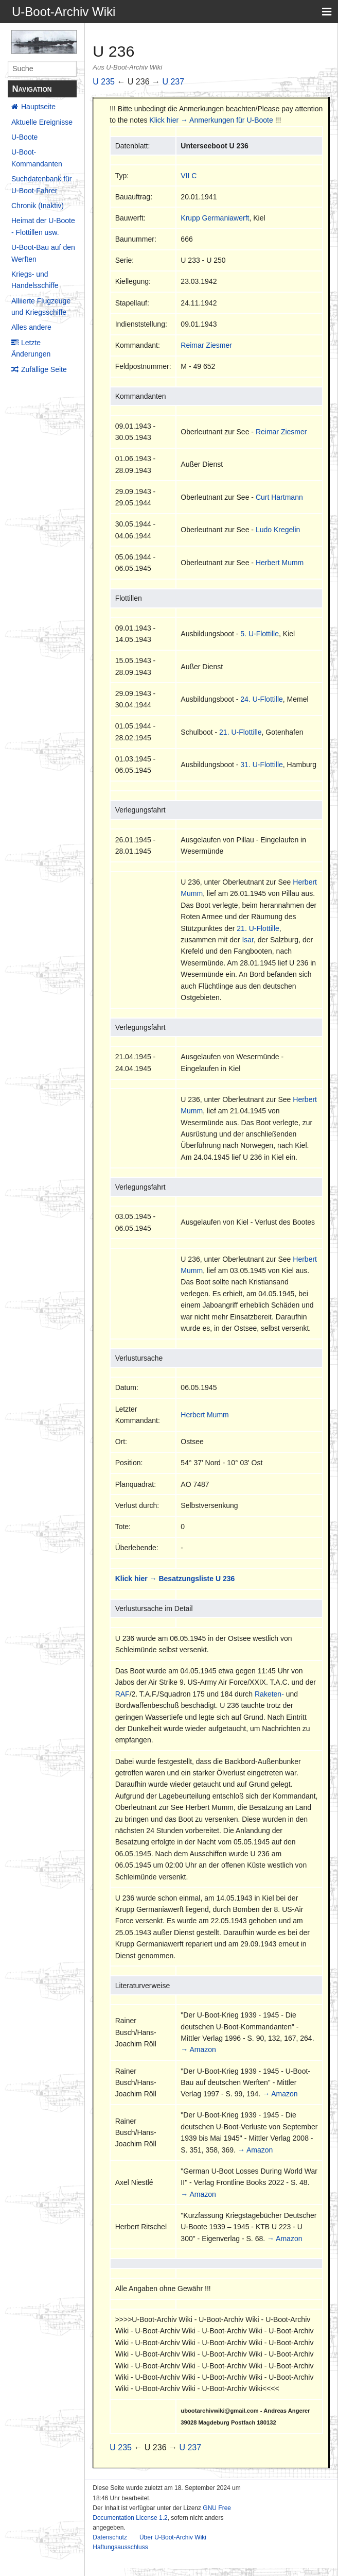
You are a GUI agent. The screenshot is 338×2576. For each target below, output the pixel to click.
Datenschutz (110, 2537)
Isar (248, 940)
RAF (122, 1694)
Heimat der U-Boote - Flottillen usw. (43, 226)
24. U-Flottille (261, 699)
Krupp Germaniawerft (215, 218)
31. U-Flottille (261, 764)
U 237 (173, 81)
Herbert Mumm (280, 562)
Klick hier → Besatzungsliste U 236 (175, 1578)
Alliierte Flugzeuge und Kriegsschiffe (40, 306)
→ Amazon (198, 2049)
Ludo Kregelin (278, 530)
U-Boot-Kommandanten (36, 157)
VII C (189, 176)
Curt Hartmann (279, 497)
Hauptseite (38, 107)
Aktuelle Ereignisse (42, 122)
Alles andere (31, 327)
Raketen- (269, 1694)
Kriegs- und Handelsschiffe (35, 280)
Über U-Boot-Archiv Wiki (172, 2537)
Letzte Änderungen (30, 348)
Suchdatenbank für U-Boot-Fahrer (41, 184)
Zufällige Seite (44, 369)
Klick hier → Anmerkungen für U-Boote (211, 120)
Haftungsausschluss (120, 2547)
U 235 (104, 81)
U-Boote (24, 137)
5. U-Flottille (259, 634)
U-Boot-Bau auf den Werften (43, 253)
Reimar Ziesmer (206, 345)
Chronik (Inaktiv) (37, 205)
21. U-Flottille (240, 732)
